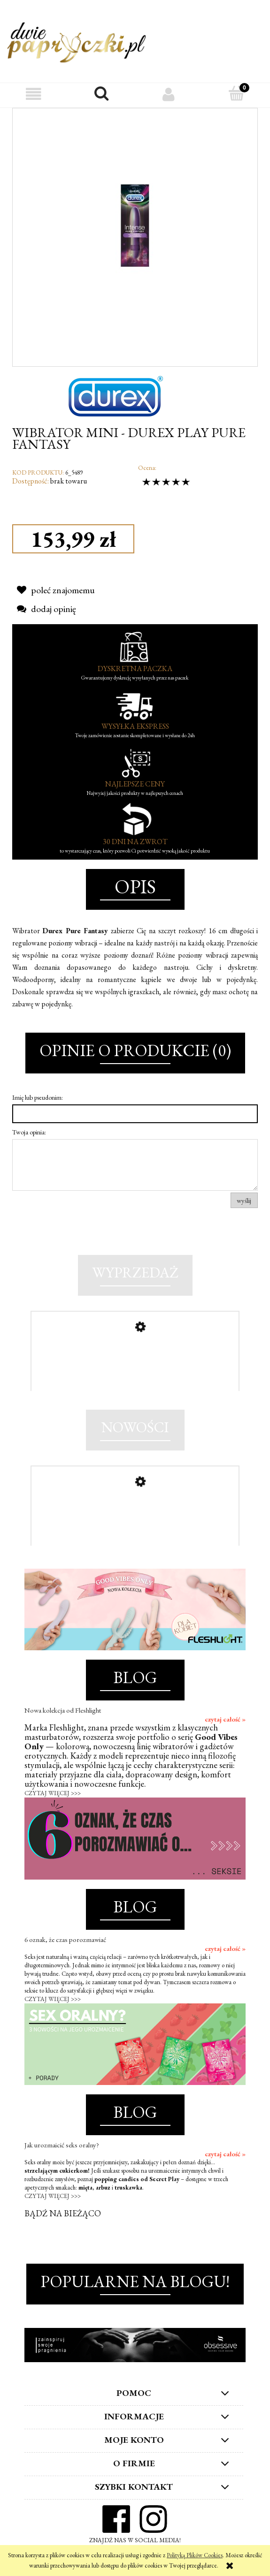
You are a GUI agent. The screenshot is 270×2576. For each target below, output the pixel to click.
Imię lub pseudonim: (37, 1097)
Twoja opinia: (29, 1132)
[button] (34, 94)
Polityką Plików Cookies (195, 2555)
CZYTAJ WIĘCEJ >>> (52, 1793)
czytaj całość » (225, 1719)
